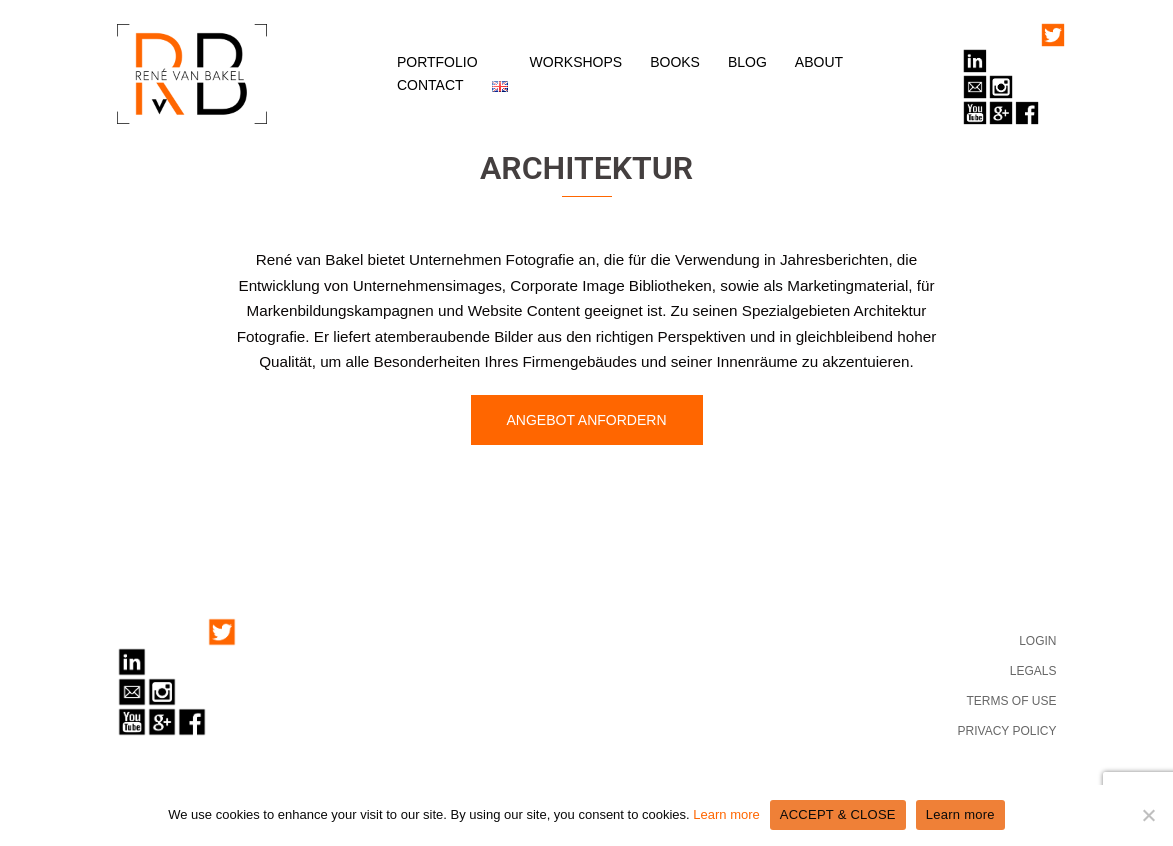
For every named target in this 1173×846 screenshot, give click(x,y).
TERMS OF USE (1011, 701)
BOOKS (675, 62)
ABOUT (819, 62)
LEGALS (1033, 671)
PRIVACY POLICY (1007, 731)
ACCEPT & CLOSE (838, 814)
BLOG (747, 62)
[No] (1148, 815)
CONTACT (430, 85)
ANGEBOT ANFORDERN (587, 420)
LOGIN (1037, 641)
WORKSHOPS (576, 62)
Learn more (726, 814)
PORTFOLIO (437, 62)
